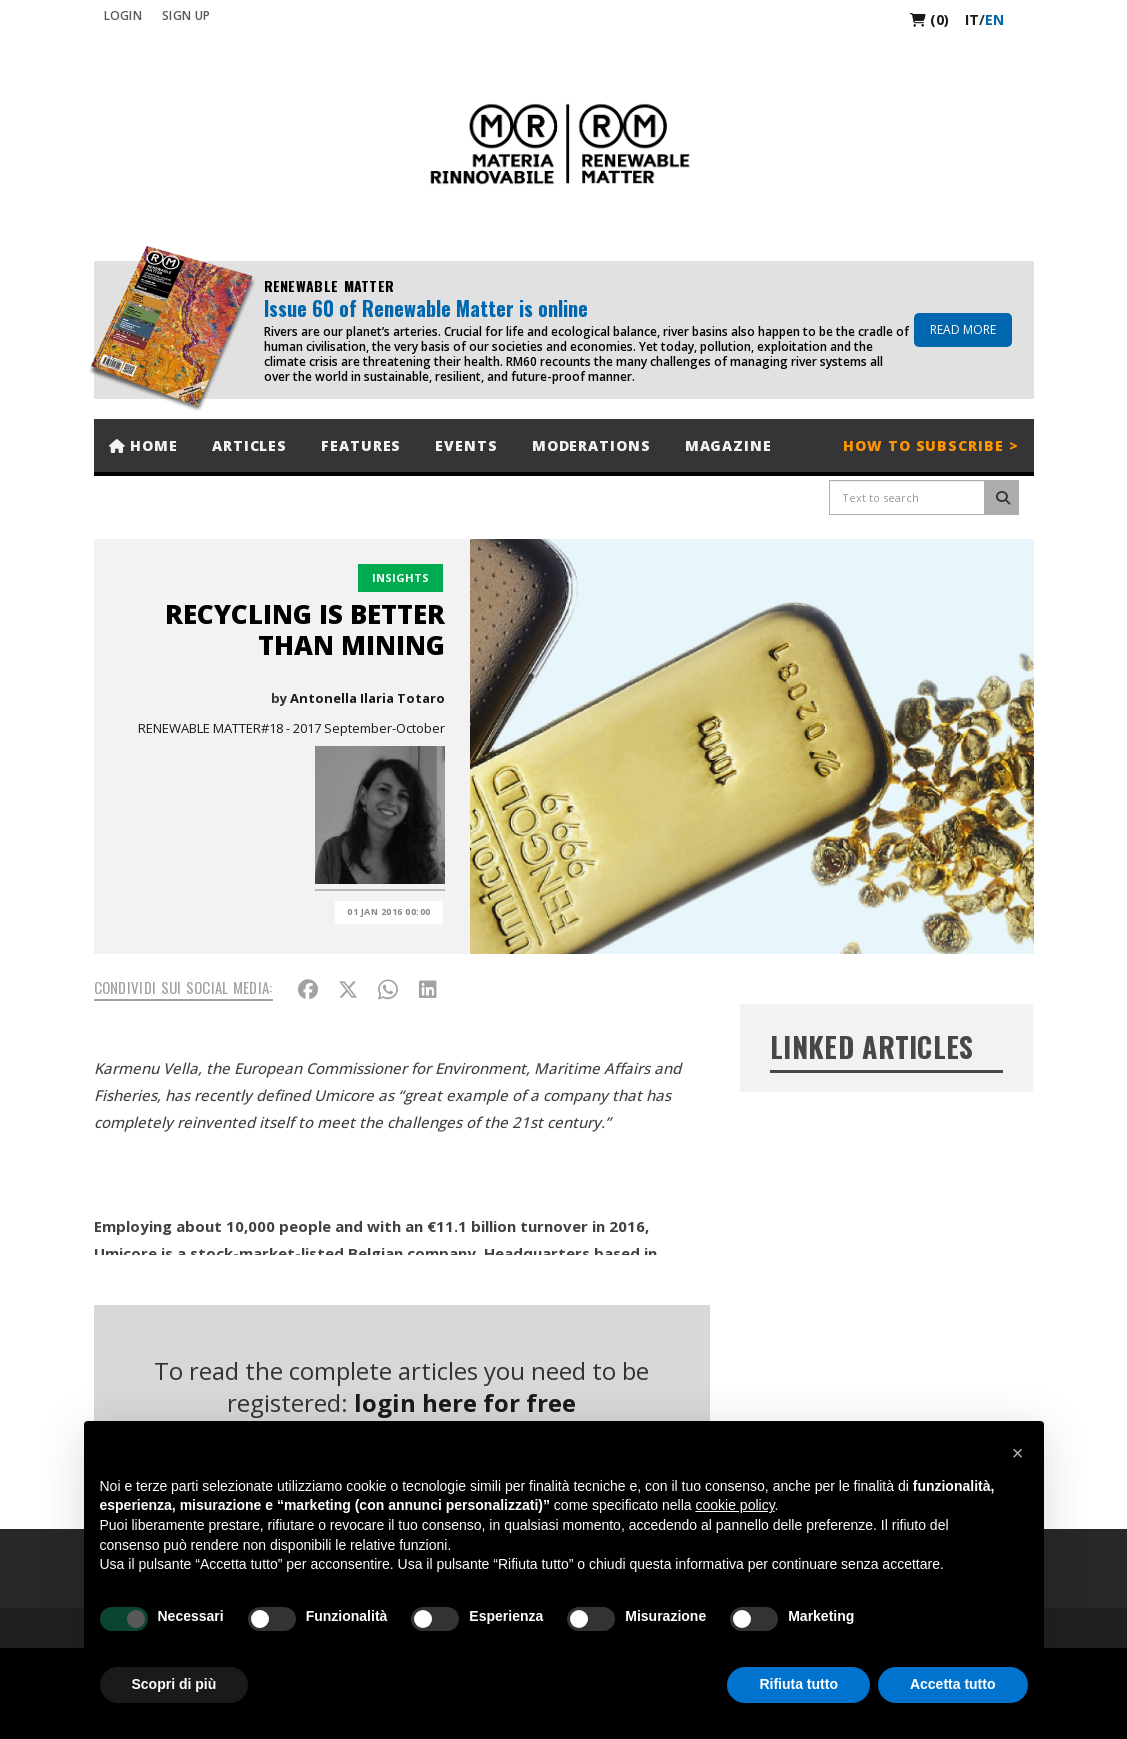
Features (361, 445)
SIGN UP (186, 15)
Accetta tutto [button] (953, 1684)
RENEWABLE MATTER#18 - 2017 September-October (291, 728)
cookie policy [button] (734, 1505)
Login (123, 15)
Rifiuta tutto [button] (798, 1684)
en (994, 19)
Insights (400, 577)
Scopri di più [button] (174, 1684)
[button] (1018, 1453)
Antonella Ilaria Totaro (367, 698)
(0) (929, 19)
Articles (249, 445)
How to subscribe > (930, 445)
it (972, 19)
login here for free (465, 1402)
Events (466, 445)
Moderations (591, 445)
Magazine (728, 445)
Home (143, 445)
